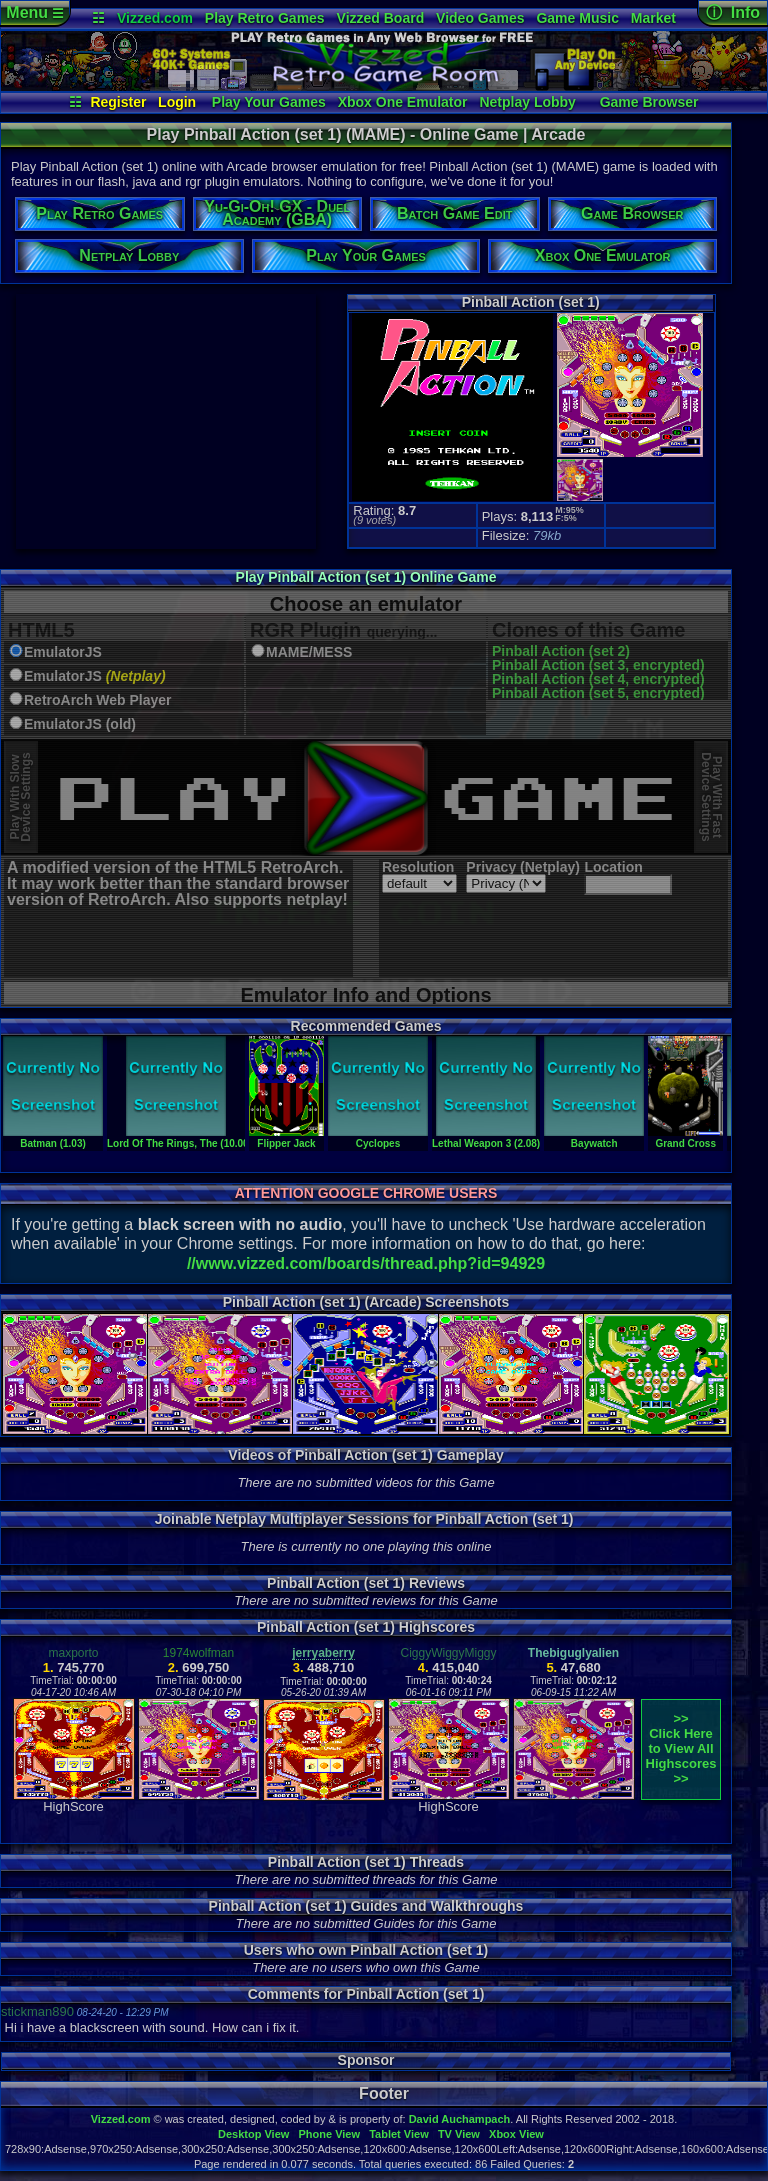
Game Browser (649, 102)
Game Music (577, 18)
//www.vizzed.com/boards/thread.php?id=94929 (366, 1263)
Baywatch (594, 1138)
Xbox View (516, 2134)
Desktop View (253, 2134)
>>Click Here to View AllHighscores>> (681, 1748)
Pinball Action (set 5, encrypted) (598, 693)
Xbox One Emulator (403, 102)
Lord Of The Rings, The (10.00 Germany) (202, 1138)
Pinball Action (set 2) (561, 651)
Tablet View (399, 2134)
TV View (459, 2134)
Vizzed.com (155, 18)
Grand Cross (685, 1138)
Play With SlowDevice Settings (20, 797)
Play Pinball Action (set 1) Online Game (366, 577)
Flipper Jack (286, 1138)
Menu (34, 12)
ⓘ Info (733, 12)
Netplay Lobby (527, 102)
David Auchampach (460, 2119)
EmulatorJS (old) (80, 724)
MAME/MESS (309, 652)
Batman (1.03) (53, 1138)
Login (177, 102)
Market (653, 18)
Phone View (329, 2134)
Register (118, 102)
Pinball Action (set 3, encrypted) (598, 665)
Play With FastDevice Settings (711, 797)
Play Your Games (269, 102)
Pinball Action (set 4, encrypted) (598, 679)
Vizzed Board (381, 18)
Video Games (480, 18)
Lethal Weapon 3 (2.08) (486, 1138)
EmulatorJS (63, 652)
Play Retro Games (265, 18)
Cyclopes (378, 1138)
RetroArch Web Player (98, 700)
